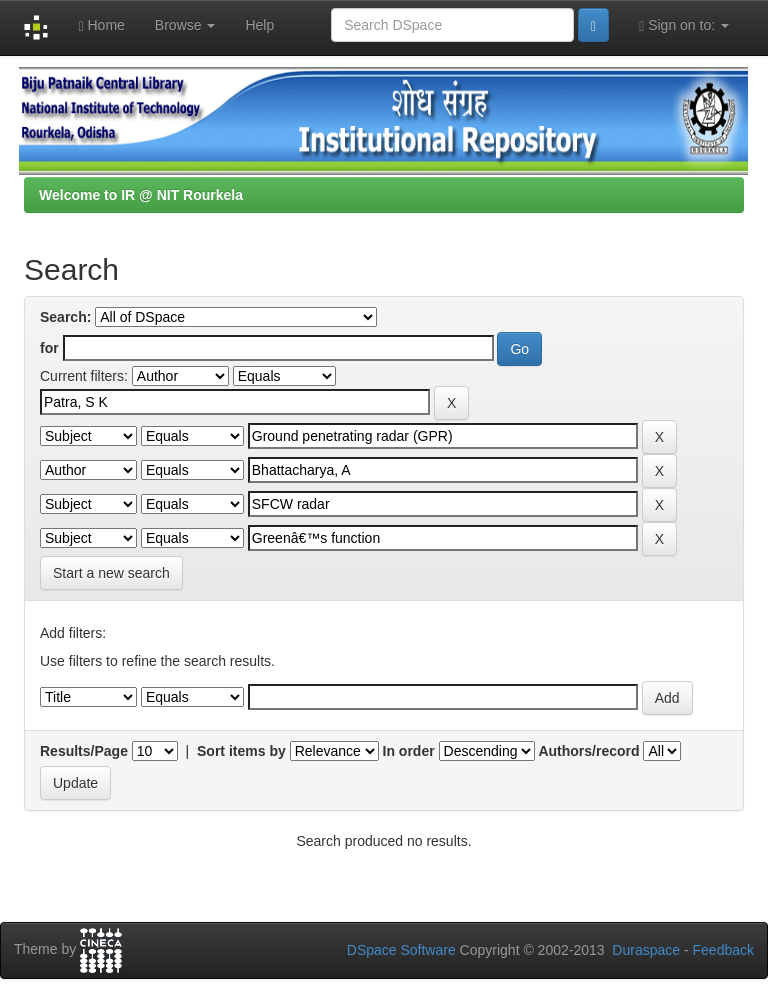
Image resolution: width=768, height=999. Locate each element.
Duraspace (646, 950)
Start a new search (111, 573)
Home (101, 25)
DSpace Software (401, 950)
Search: (65, 317)
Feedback (723, 950)
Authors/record (588, 751)
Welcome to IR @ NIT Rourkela (141, 195)
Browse (185, 25)
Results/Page (84, 751)
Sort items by (241, 751)
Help (259, 25)
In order (409, 751)
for (49, 348)
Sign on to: (684, 25)
